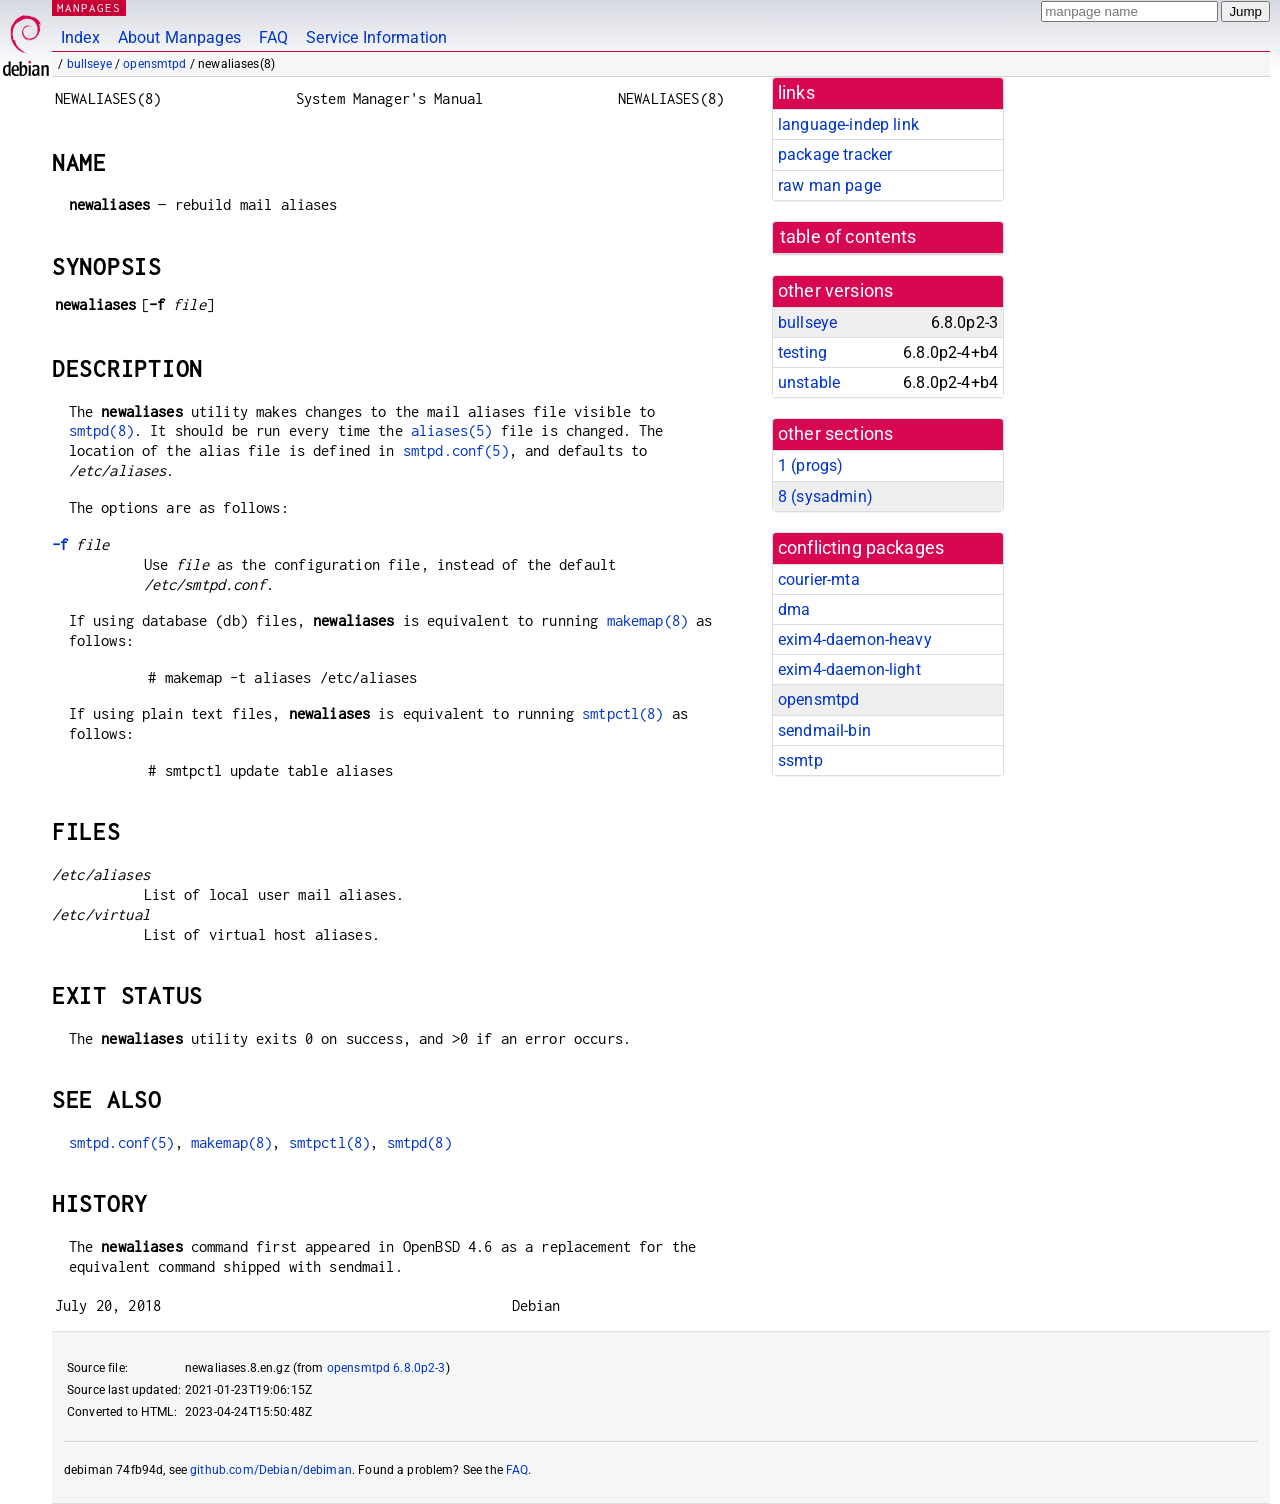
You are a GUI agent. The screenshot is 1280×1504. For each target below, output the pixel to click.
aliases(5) (452, 430)
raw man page (829, 185)
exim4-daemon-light (849, 669)
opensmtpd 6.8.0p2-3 (386, 1368)
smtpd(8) (101, 430)
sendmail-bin (824, 730)
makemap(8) (648, 620)
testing (802, 352)
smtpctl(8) (623, 713)
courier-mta (819, 579)
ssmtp (800, 760)
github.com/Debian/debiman (271, 1470)
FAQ (273, 37)
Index (80, 37)
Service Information (376, 37)
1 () (810, 465)
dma (794, 609)
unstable (809, 382)
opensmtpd (154, 64)
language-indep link (848, 124)
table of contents (848, 237)
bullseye (89, 64)
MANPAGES (89, 7)
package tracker (835, 154)
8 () (825, 496)
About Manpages (179, 37)
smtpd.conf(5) (456, 450)
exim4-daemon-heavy (855, 639)
